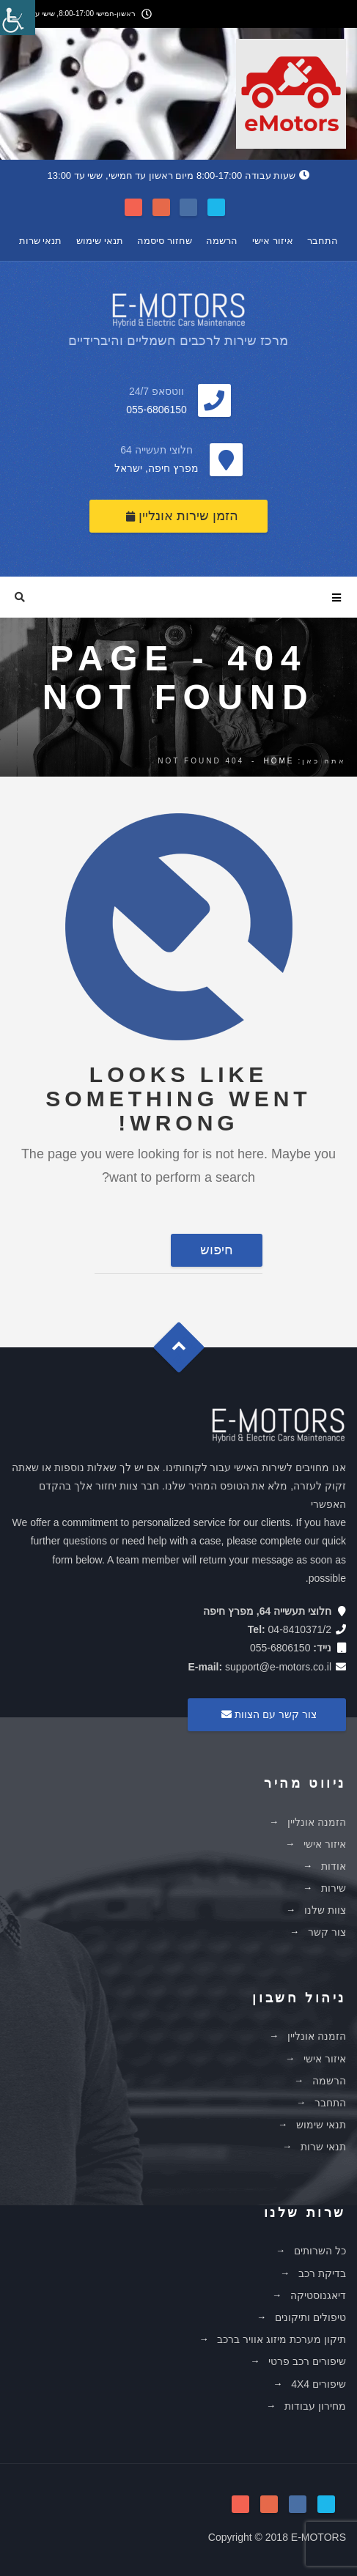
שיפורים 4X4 (318, 2384)
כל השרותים (320, 2251)
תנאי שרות (40, 240)
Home (278, 761)
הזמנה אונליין (316, 1822)
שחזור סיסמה (164, 240)
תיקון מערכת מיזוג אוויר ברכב (281, 2339)
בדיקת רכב (322, 2273)
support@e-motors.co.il (278, 1667)
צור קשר (327, 1932)
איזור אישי (272, 240)
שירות (333, 1888)
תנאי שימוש (99, 240)
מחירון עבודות (315, 2406)
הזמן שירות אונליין (182, 515)
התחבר (322, 240)
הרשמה (222, 240)
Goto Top (185, 1352)
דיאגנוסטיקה (318, 2295)
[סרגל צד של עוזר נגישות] (17, 17)
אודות (333, 1866)
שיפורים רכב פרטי (307, 2361)
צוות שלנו (325, 1910)
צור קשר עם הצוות (267, 1714)
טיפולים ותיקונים (310, 2317)
